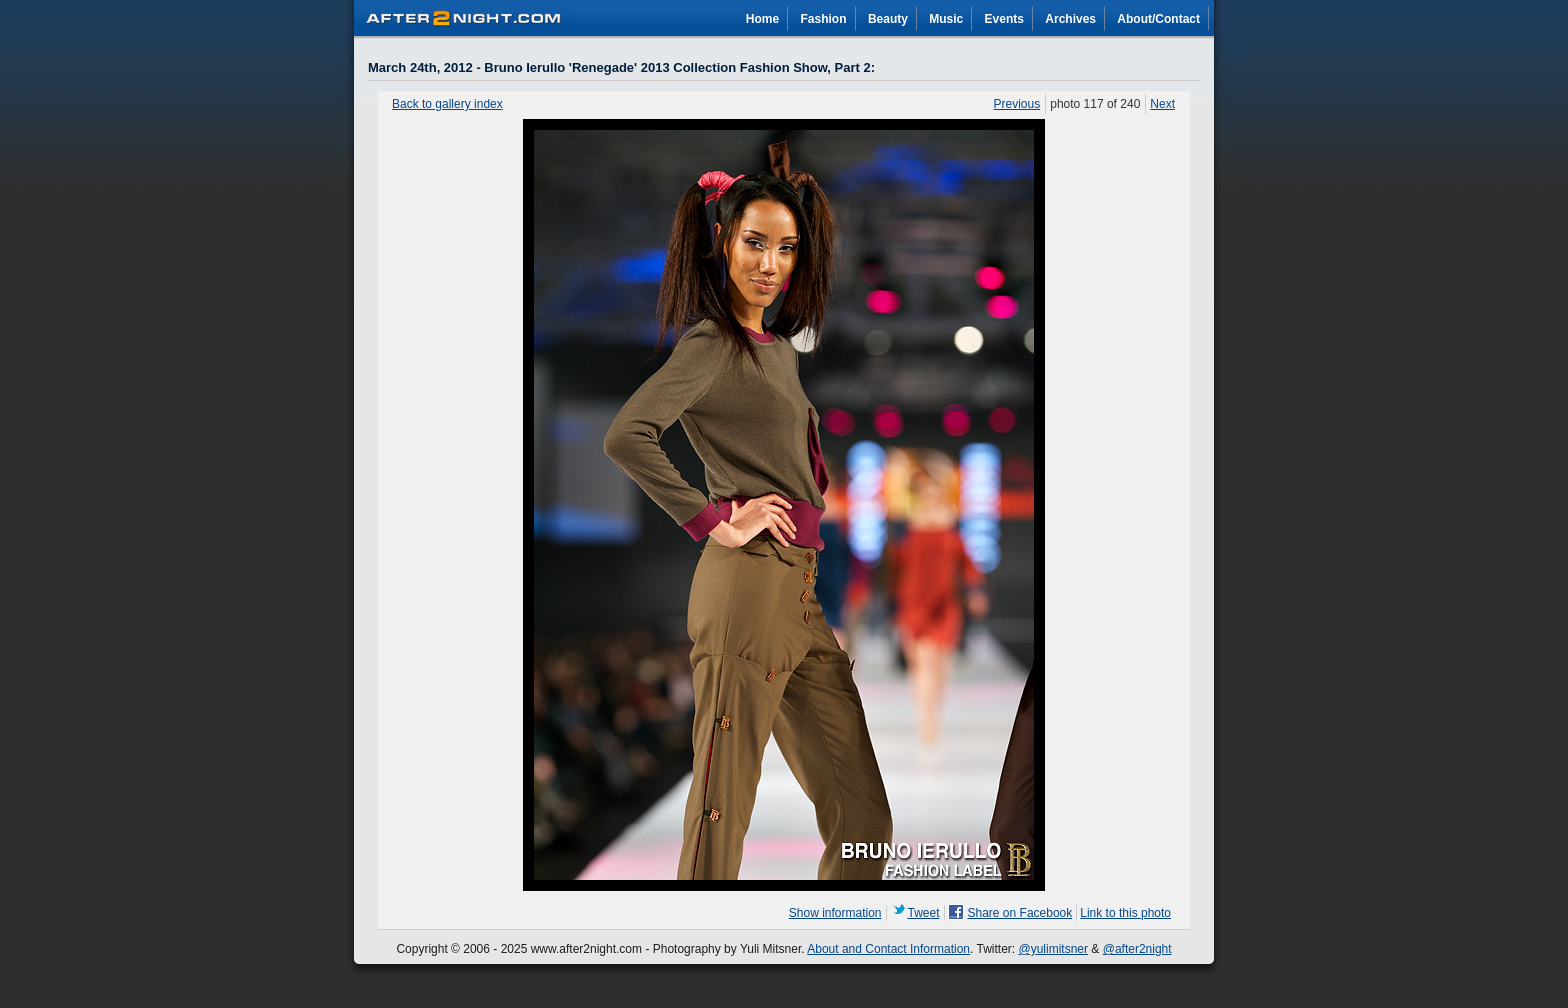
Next (1162, 104)
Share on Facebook (1020, 913)
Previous (1017, 104)
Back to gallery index (447, 104)
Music (946, 19)
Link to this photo (1125, 913)
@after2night (1137, 949)
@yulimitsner (1054, 949)
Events (1004, 19)
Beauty (888, 19)
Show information (835, 913)
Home (762, 19)
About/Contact (1158, 19)
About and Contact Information (888, 949)
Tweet (924, 913)
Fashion (824, 19)
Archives (1070, 19)
